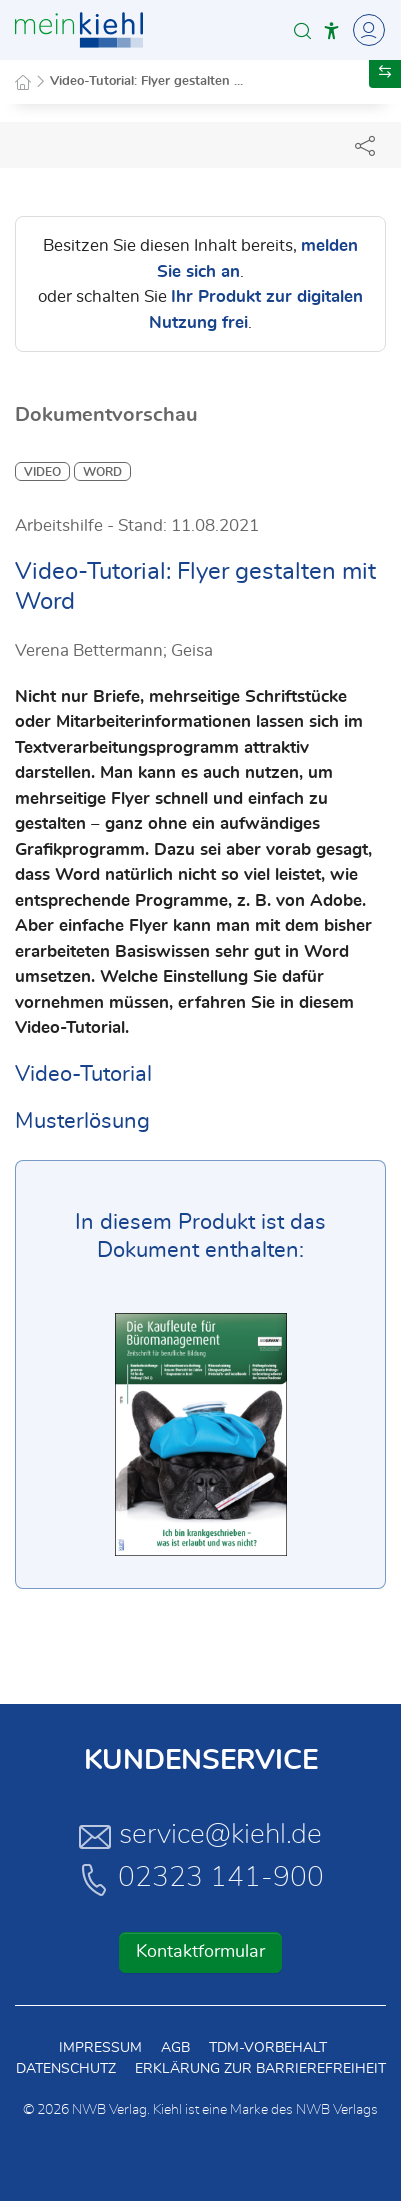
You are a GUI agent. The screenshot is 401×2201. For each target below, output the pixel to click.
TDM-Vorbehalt (268, 2048)
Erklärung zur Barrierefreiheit (260, 2069)
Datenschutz (66, 2069)
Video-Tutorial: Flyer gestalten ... (146, 81)
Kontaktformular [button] (200, 1952)
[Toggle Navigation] (366, 30)
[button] (302, 30)
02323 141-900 (201, 1879)
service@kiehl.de (200, 1836)
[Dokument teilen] (365, 145)
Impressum (100, 2048)
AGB (175, 2048)
